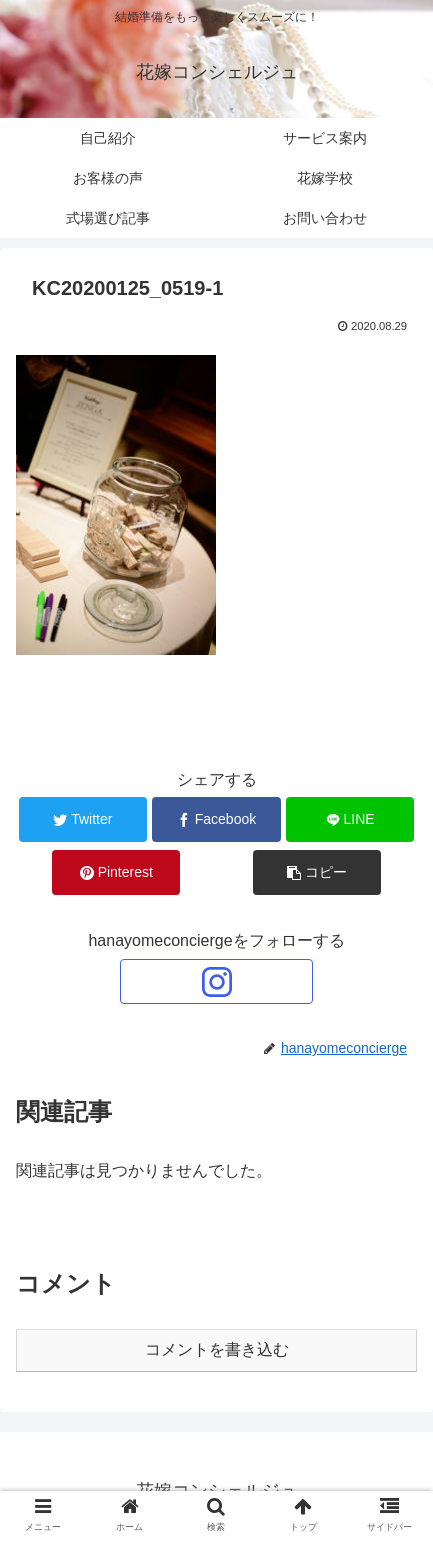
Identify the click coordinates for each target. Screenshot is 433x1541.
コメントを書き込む (217, 1349)
